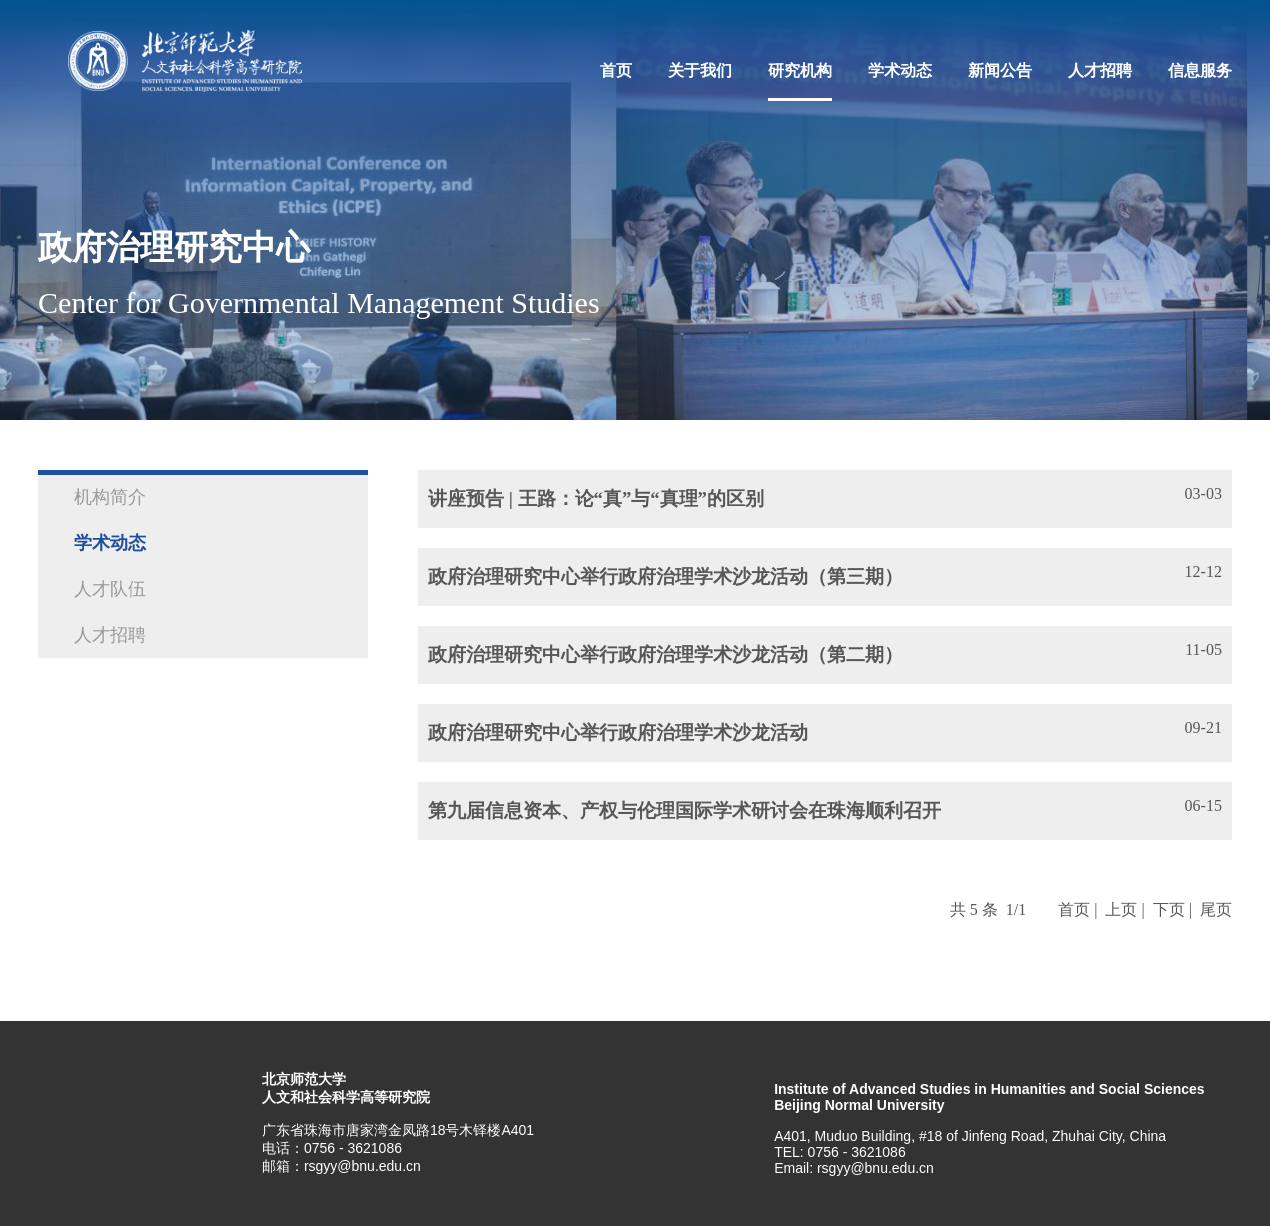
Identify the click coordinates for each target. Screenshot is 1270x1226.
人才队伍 (110, 589)
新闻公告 (1000, 70)
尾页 (1216, 909)
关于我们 (700, 70)
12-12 (1203, 571)
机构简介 (110, 497)
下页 (1169, 909)
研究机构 (800, 70)
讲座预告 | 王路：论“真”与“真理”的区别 (596, 498)
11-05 (1203, 649)
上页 (1121, 909)
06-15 (1203, 805)
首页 (616, 70)
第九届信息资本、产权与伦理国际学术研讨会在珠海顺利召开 (684, 810)
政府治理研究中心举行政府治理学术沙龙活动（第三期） (665, 576)
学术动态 (900, 70)
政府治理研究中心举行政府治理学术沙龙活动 (618, 732)
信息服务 (1200, 70)
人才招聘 (1100, 70)
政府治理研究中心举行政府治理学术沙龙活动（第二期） (665, 654)
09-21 (1203, 727)
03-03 (1203, 493)
